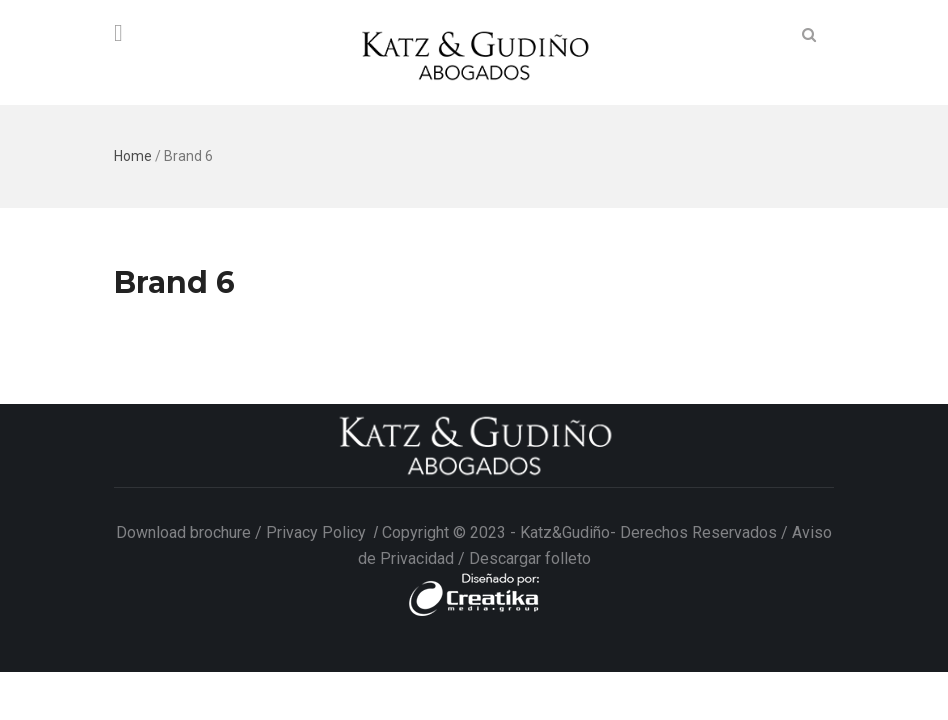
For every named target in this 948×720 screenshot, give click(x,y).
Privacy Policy (318, 532)
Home (133, 156)
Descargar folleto (530, 558)
